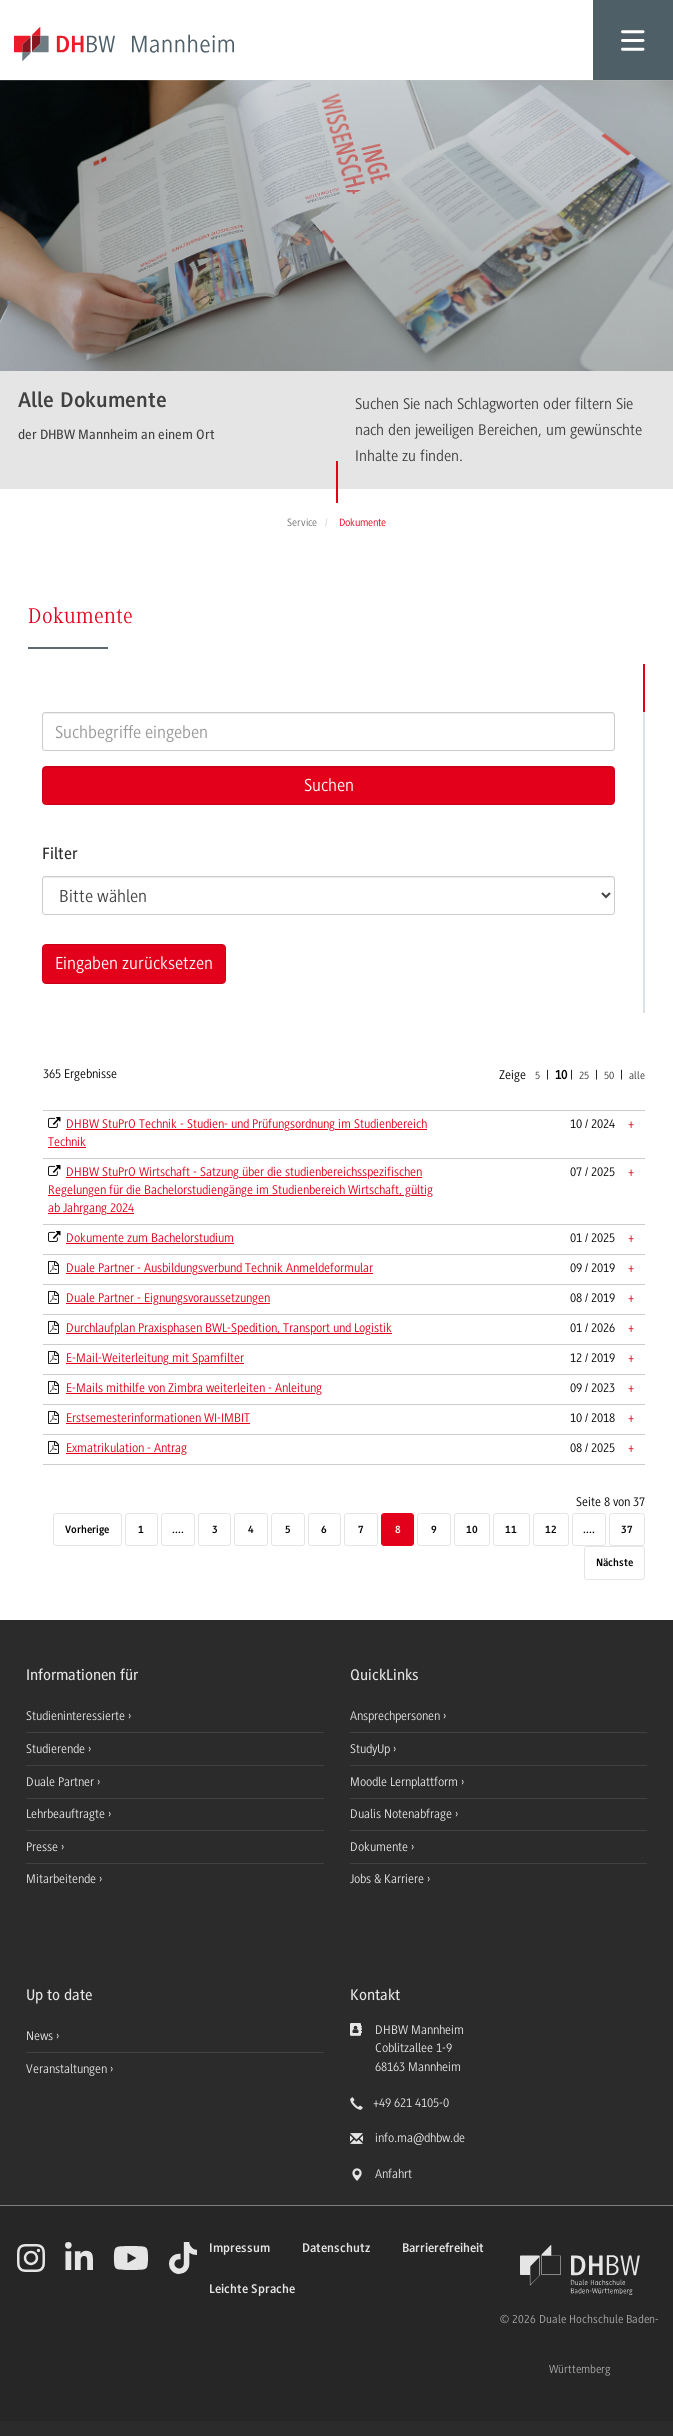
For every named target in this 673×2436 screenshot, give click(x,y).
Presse (43, 1847)
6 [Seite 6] (324, 1530)
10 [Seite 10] (472, 1530)
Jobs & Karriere (388, 1879)
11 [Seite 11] (511, 1530)
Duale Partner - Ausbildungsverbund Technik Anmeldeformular (219, 1268)
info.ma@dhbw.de (420, 2138)
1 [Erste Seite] (141, 1530)
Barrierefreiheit (443, 2248)
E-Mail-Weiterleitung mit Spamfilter (155, 1358)
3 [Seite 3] (215, 1530)
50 (609, 1075)
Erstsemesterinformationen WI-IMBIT (158, 1418)
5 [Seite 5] (288, 1530)
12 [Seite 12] (551, 1530)
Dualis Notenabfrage (402, 1814)
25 (584, 1075)
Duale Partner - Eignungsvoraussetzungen (168, 1298)
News (39, 2036)
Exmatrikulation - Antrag (126, 1448)
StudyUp (371, 1749)
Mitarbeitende (62, 1879)
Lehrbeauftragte (67, 1814)
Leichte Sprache (252, 2289)
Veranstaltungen (66, 2069)
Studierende (57, 1749)
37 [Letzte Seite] (627, 1530)
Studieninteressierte (77, 1716)
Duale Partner (61, 1782)
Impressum (239, 2248)
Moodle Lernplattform (405, 1782)
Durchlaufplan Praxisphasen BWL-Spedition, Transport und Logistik (229, 1328)
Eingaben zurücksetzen (134, 963)
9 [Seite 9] (434, 1530)
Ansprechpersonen (396, 1716)
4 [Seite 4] (251, 1530)
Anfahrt (393, 2174)
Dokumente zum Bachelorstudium (150, 1238)
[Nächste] (614, 1564)
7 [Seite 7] (361, 1530)
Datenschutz (336, 2248)
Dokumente (380, 1847)
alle (637, 1075)
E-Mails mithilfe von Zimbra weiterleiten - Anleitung (194, 1388)
